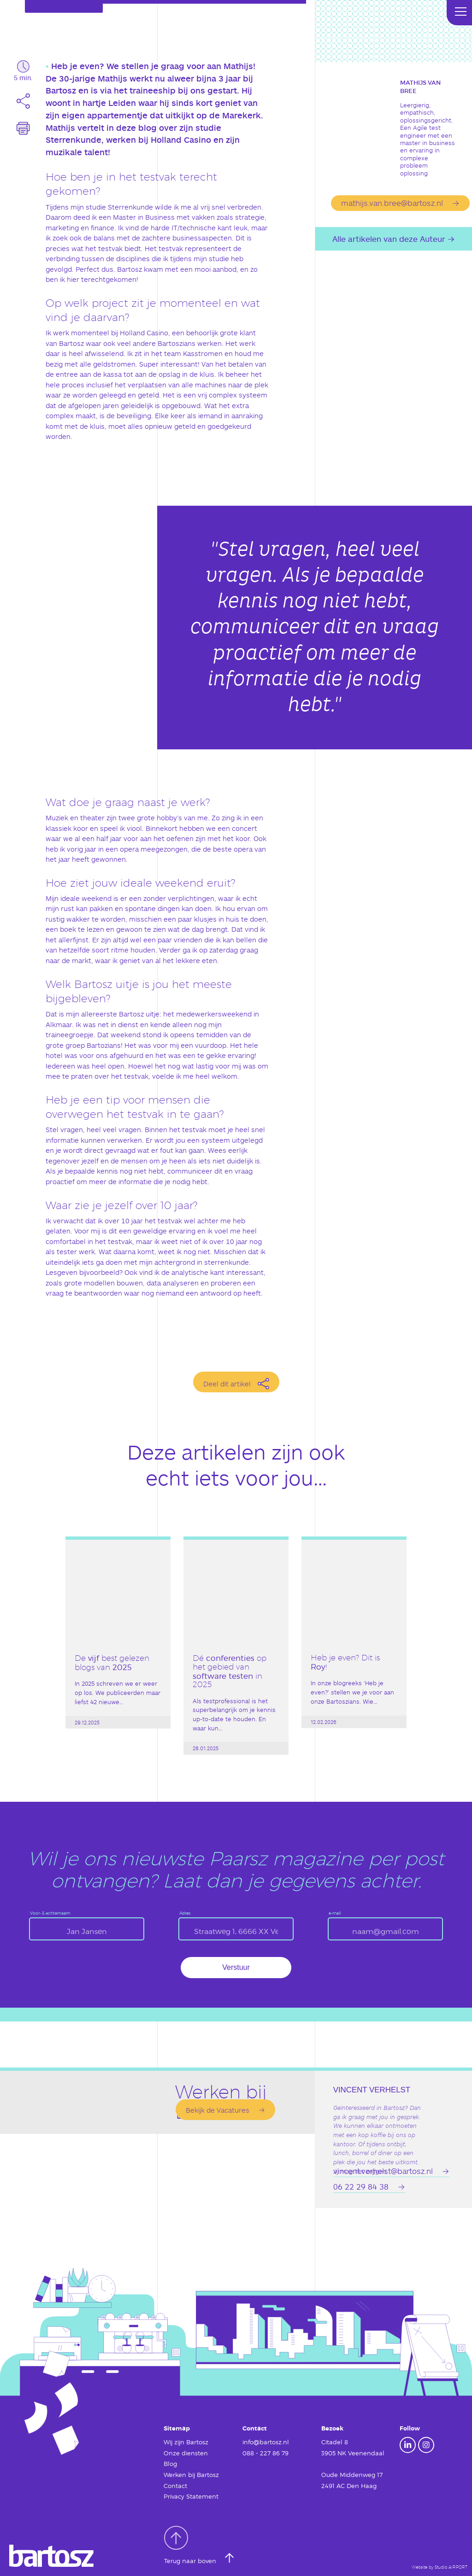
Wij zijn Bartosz (186, 2442)
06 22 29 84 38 (361, 2186)
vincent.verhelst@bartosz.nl (383, 2170)
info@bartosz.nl (265, 2442)
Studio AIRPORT (451, 2567)
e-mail (335, 1913)
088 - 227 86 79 (265, 2453)
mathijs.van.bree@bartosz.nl (392, 202)
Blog (170, 2463)
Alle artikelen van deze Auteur (388, 238)
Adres (184, 1913)
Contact (175, 2485)
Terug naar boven (191, 2545)
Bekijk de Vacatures (217, 2110)
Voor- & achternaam (50, 1913)
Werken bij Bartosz (191, 2474)
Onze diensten (186, 2453)
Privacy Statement (191, 2496)
